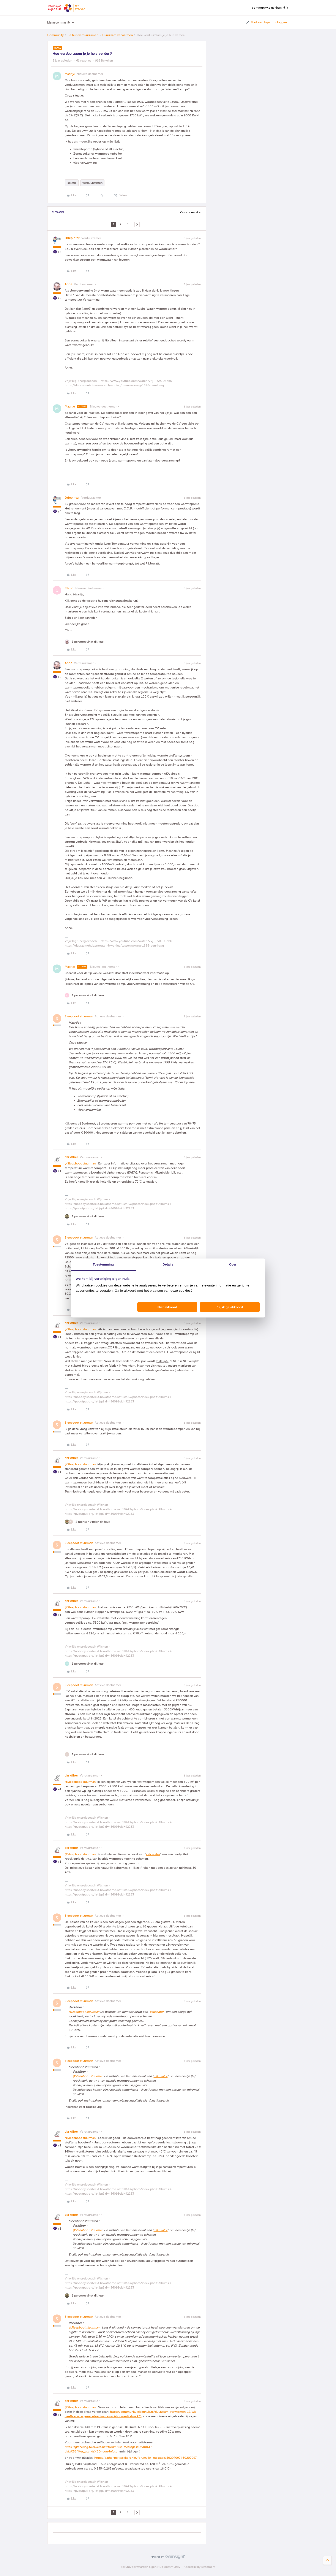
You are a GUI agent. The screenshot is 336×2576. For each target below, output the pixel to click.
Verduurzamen (92, 183)
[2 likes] (87, 1522)
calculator (153, 1854)
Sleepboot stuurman (79, 1016)
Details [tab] (168, 1264)
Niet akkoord (167, 1307)
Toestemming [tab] (103, 1264)
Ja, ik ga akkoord (230, 1307)
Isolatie (72, 183)
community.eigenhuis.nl (270, 8)
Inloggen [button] (280, 22)
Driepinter (72, 238)
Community (55, 35)
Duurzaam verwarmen (117, 35)
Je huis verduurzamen (83, 35)
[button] (258, 22)
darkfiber (71, 1157)
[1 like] (84, 641)
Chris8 (69, 588)
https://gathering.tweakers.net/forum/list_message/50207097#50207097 (145, 2458)
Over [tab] (233, 1264)
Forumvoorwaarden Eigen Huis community (150, 2567)
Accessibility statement (199, 2567)
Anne (68, 284)
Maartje (70, 74)
